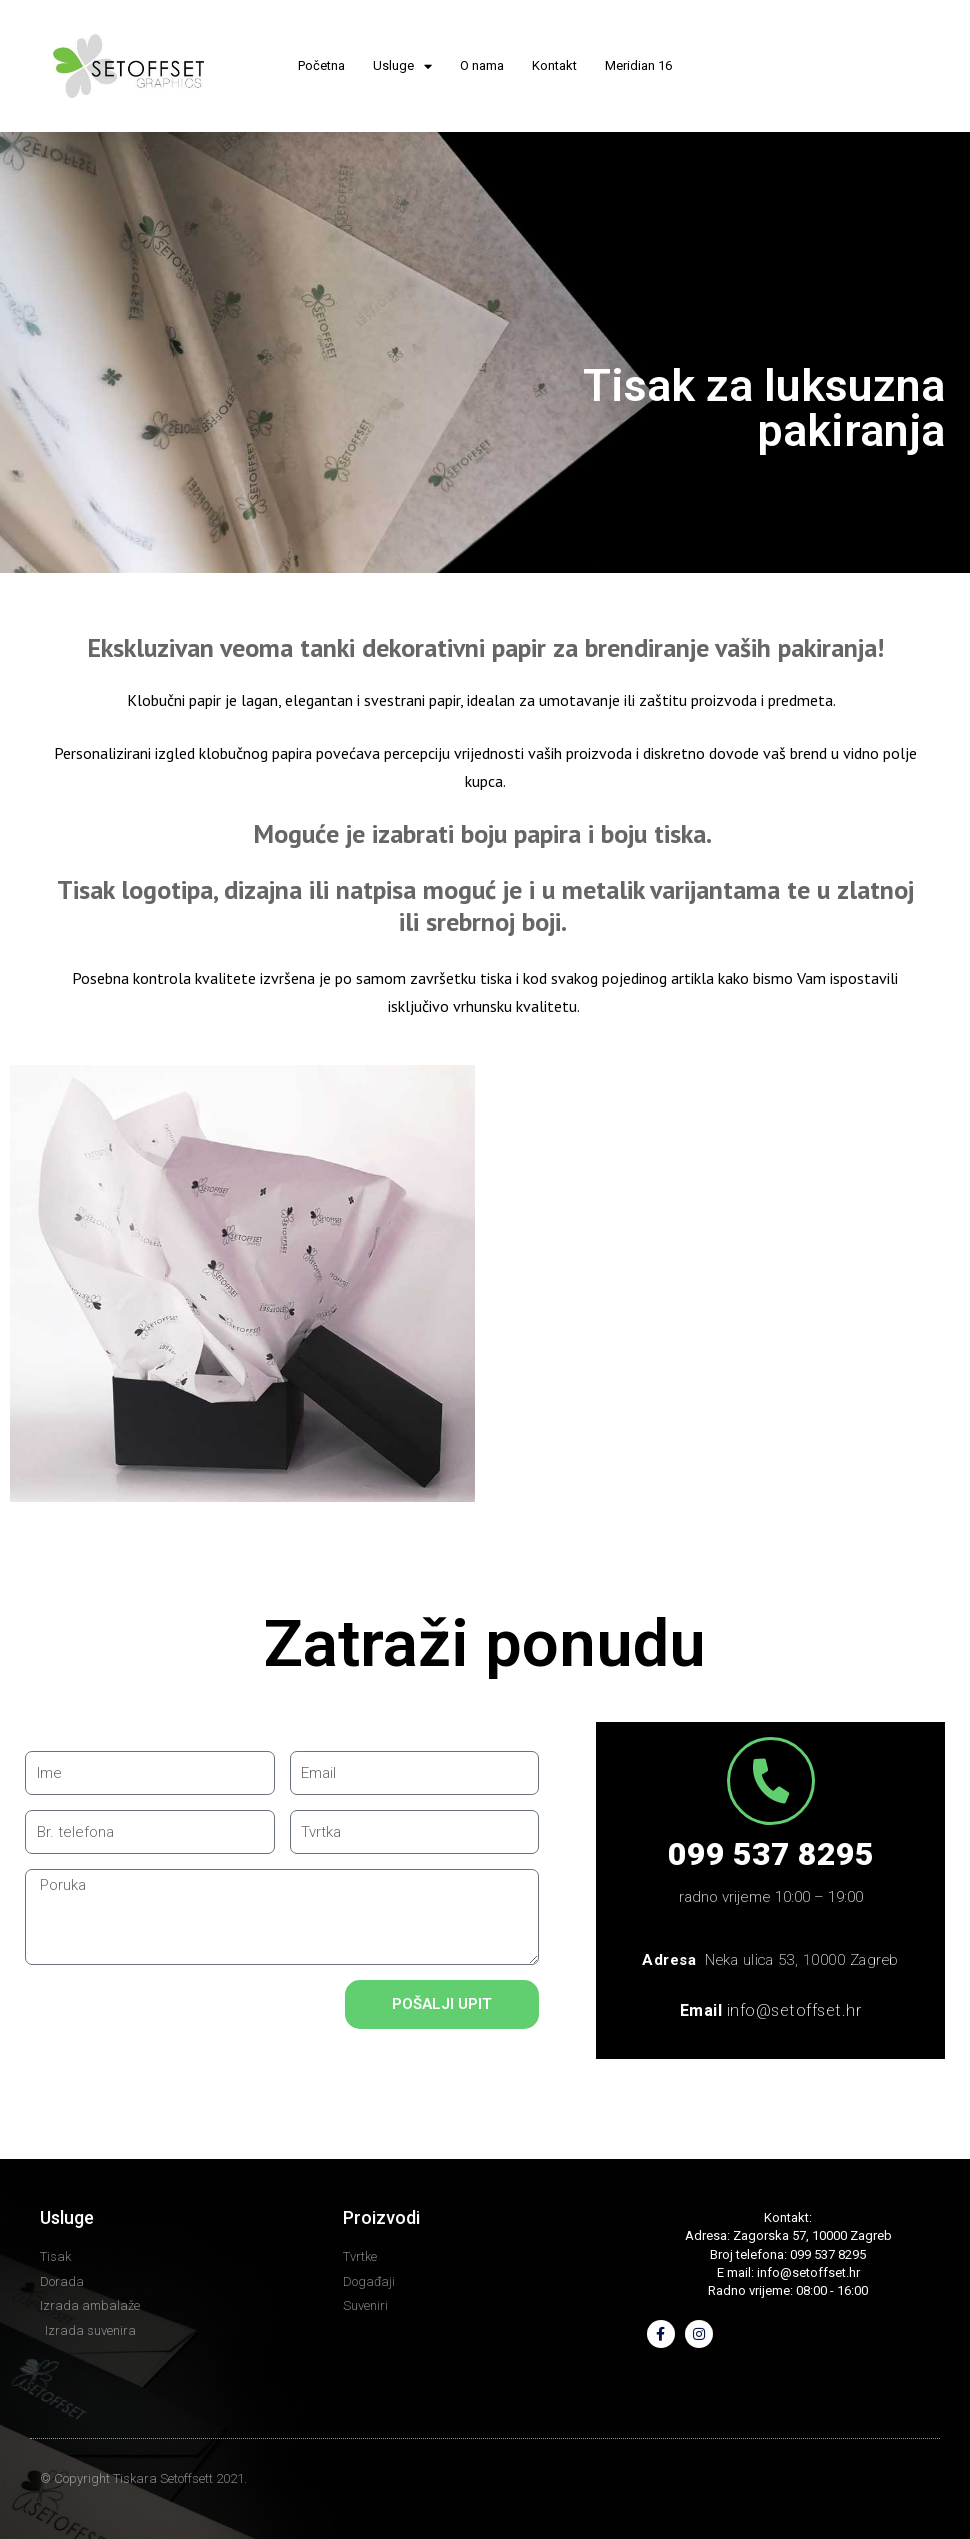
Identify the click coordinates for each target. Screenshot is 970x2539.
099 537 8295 (771, 1854)
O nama (482, 65)
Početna (321, 65)
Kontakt (554, 65)
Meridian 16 (638, 65)
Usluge (402, 66)
